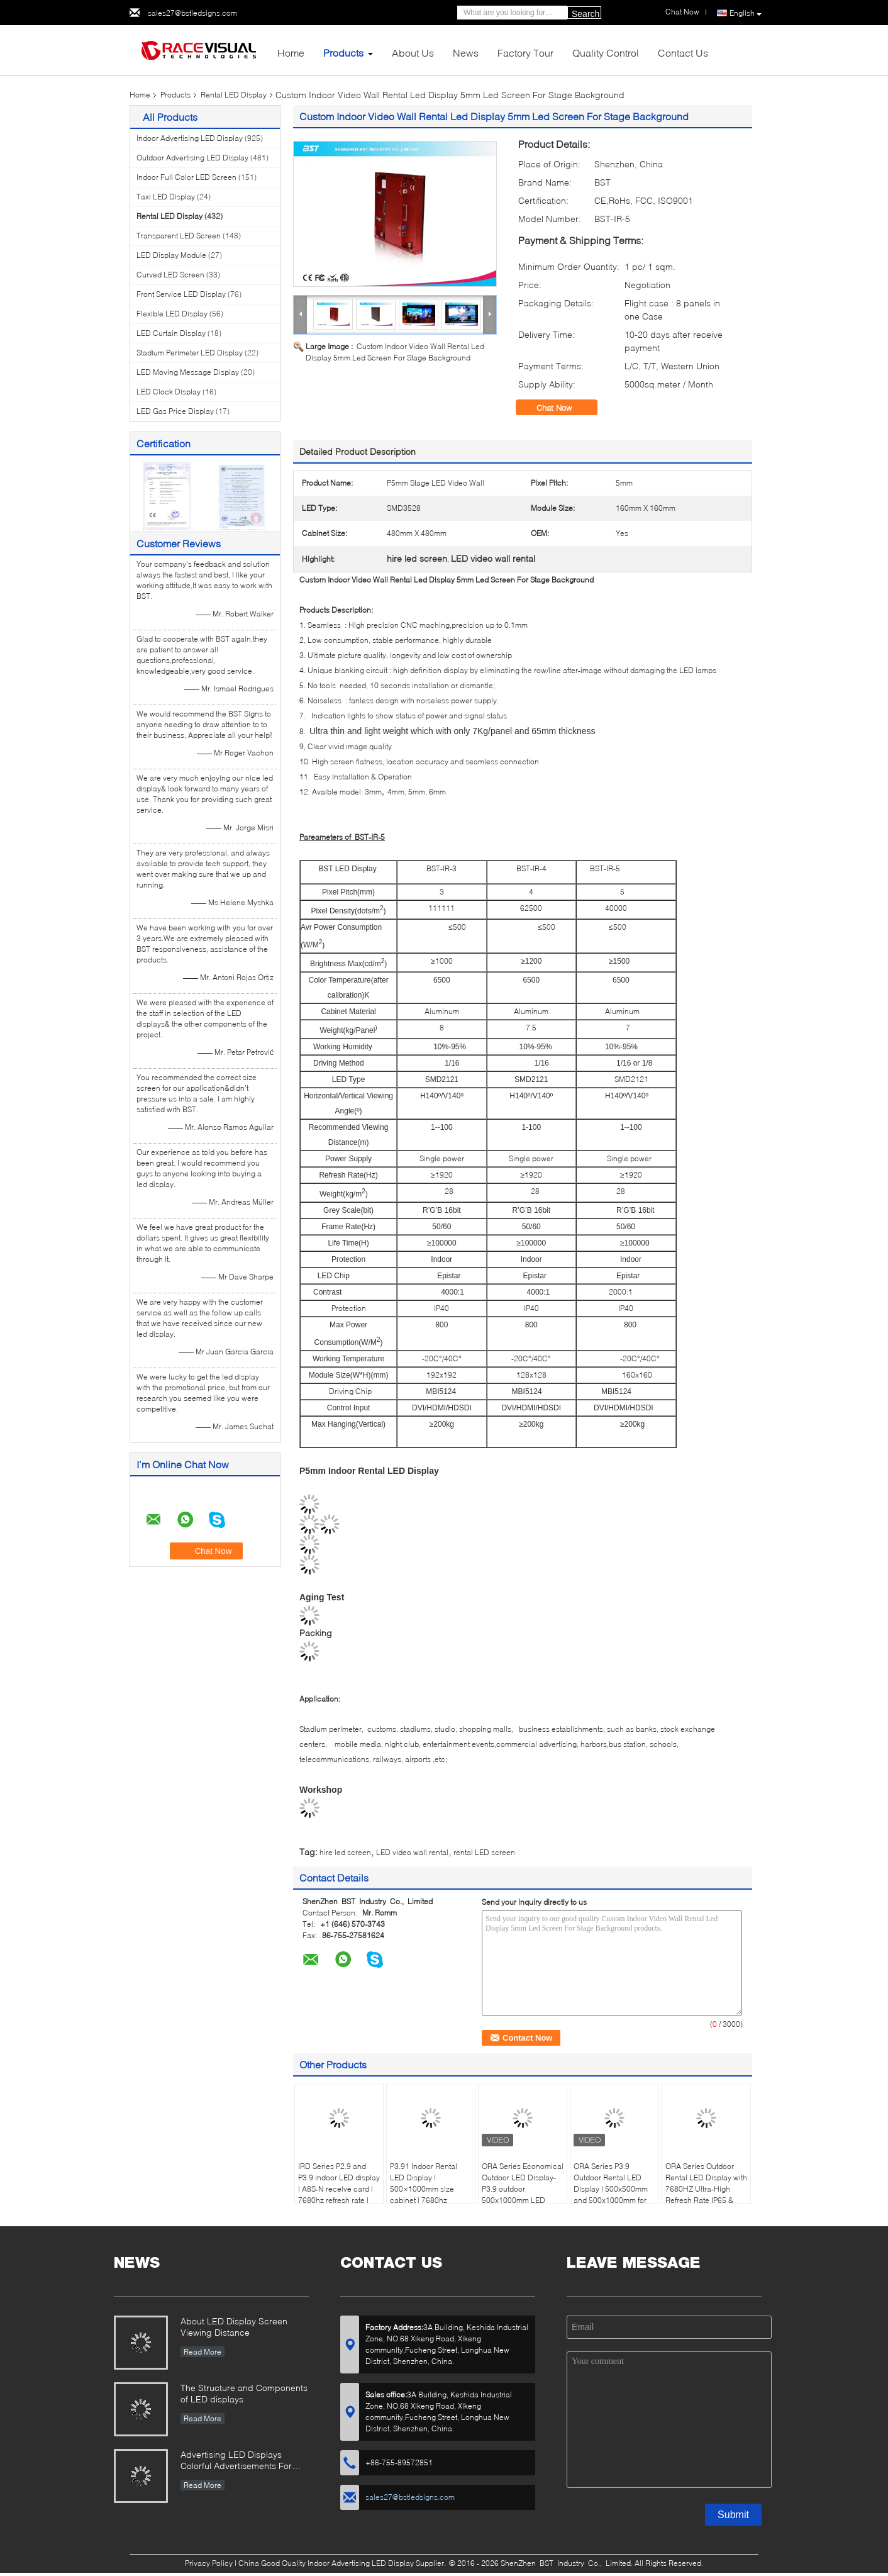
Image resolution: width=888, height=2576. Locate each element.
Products (343, 53)
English (746, 13)
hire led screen (345, 1852)
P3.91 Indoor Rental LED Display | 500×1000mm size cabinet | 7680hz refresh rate (423, 2188)
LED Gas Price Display (175, 411)
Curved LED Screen (170, 274)
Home (290, 53)
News (466, 53)
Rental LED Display (234, 94)
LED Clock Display (168, 391)
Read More (202, 2351)
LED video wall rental (412, 1852)
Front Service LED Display (181, 294)
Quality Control (605, 53)
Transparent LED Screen (178, 235)
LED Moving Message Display (187, 372)
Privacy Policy (209, 2563)
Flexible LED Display (172, 313)
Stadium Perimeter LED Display (189, 352)
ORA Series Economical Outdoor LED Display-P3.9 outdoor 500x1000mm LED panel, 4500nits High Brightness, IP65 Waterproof (522, 2200)
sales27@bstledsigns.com (192, 13)
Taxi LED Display (165, 196)
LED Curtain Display (171, 333)
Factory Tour (525, 53)
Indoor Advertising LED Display (189, 138)
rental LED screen (484, 1852)
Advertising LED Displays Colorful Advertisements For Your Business (236, 2461)
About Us (413, 53)
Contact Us (683, 53)
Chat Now (562, 407)
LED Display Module (171, 255)
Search (585, 14)
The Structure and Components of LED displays (244, 2393)
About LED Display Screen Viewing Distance (233, 2327)
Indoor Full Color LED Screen (186, 177)
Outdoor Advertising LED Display (192, 157)
